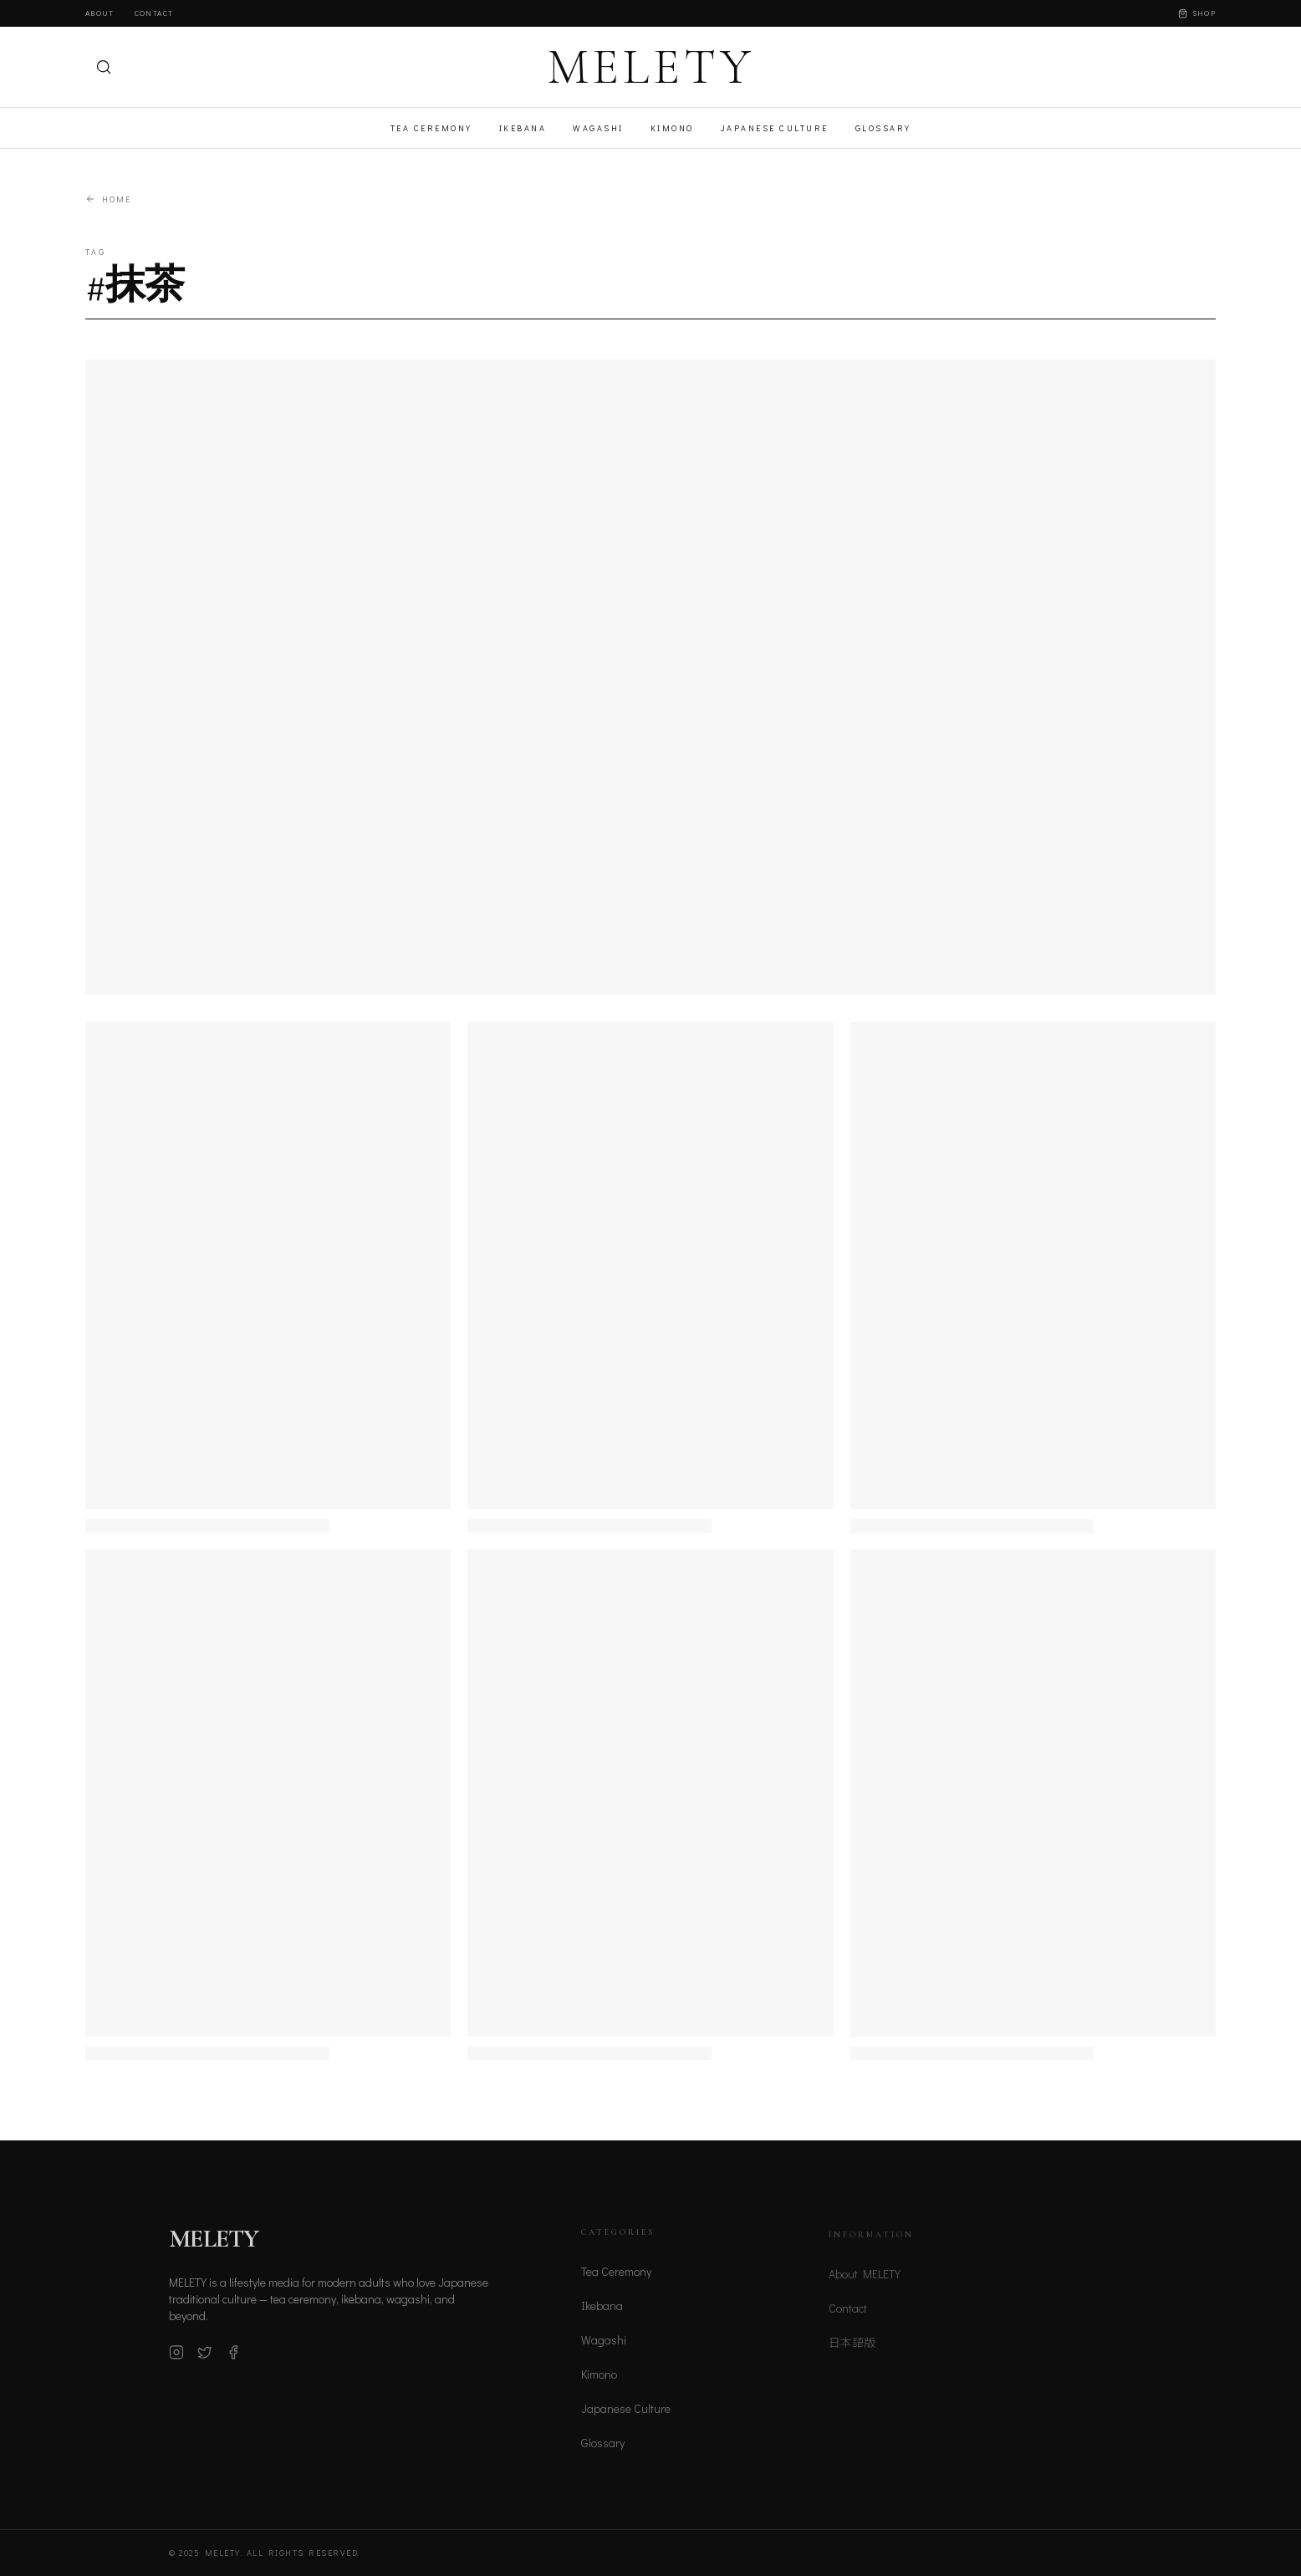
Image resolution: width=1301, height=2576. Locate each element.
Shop (1197, 13)
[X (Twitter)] (204, 2357)
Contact (154, 13)
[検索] (103, 66)
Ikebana (523, 128)
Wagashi (598, 128)
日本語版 (852, 2350)
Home (108, 199)
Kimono (672, 128)
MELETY (651, 67)
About (100, 13)
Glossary (883, 128)
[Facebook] (233, 2357)
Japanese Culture (775, 128)
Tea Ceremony (431, 128)
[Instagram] (176, 2357)
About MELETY (864, 2281)
